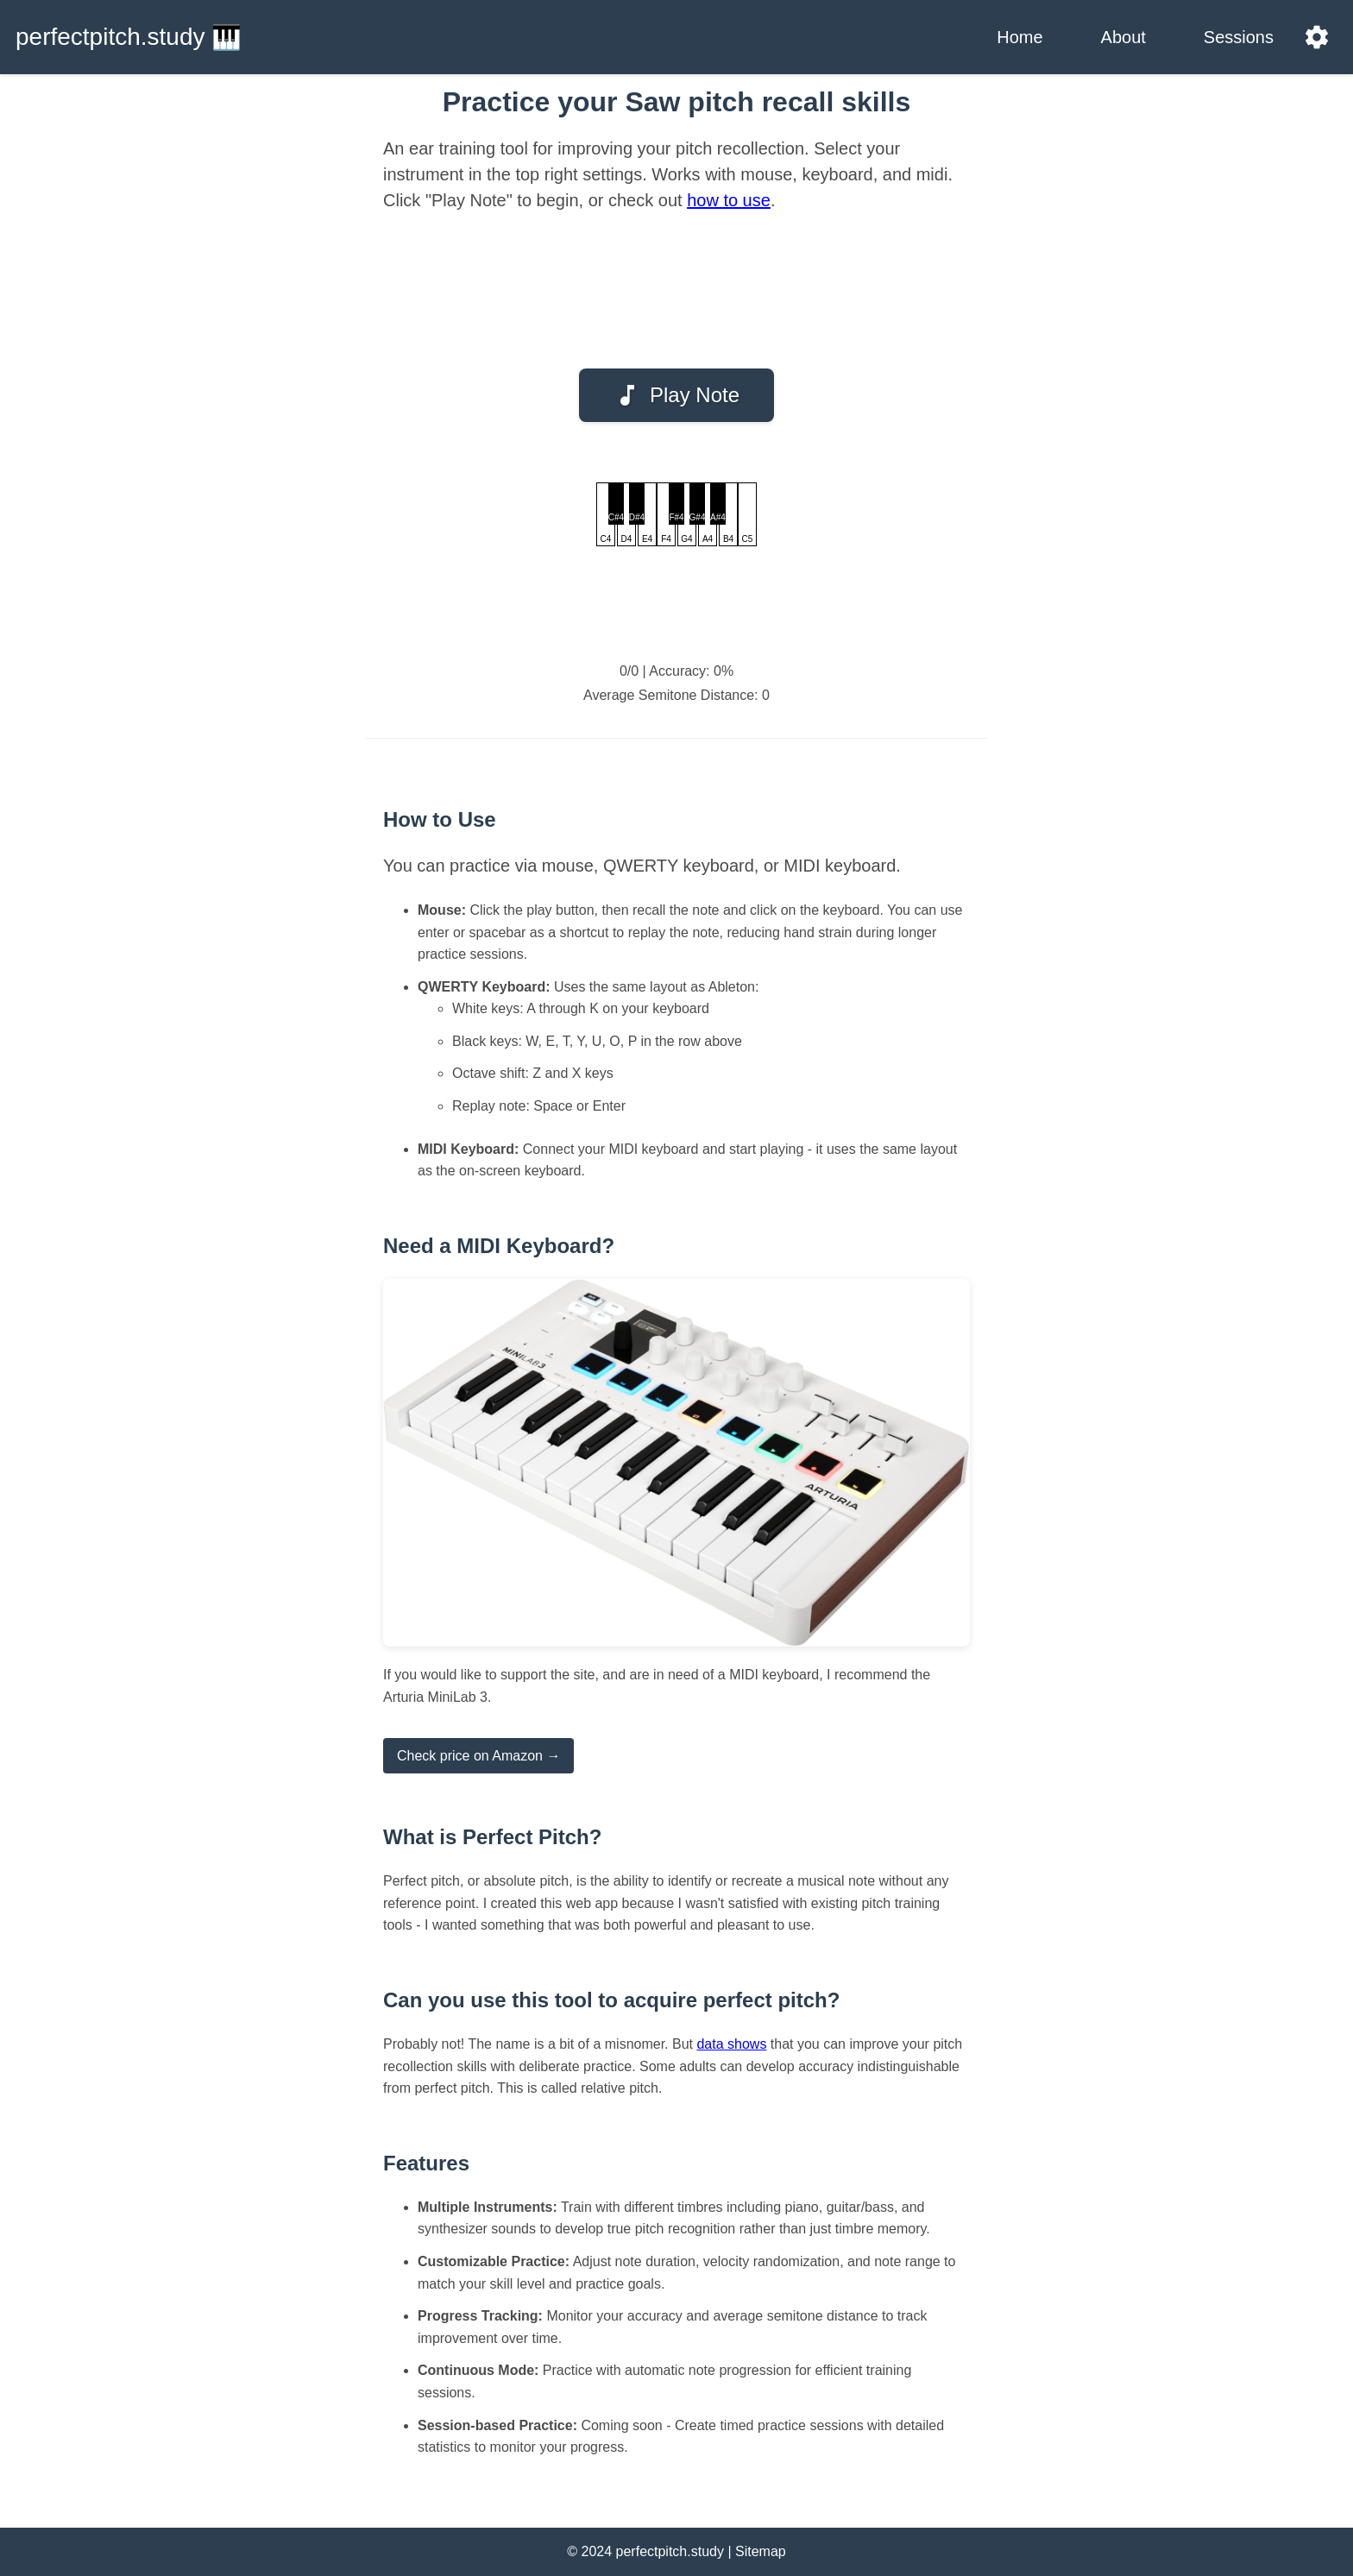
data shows (731, 2044)
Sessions (1239, 37)
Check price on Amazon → (478, 1755)
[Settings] (1316, 37)
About (1123, 37)
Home (1019, 37)
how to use (729, 200)
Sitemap (760, 2551)
